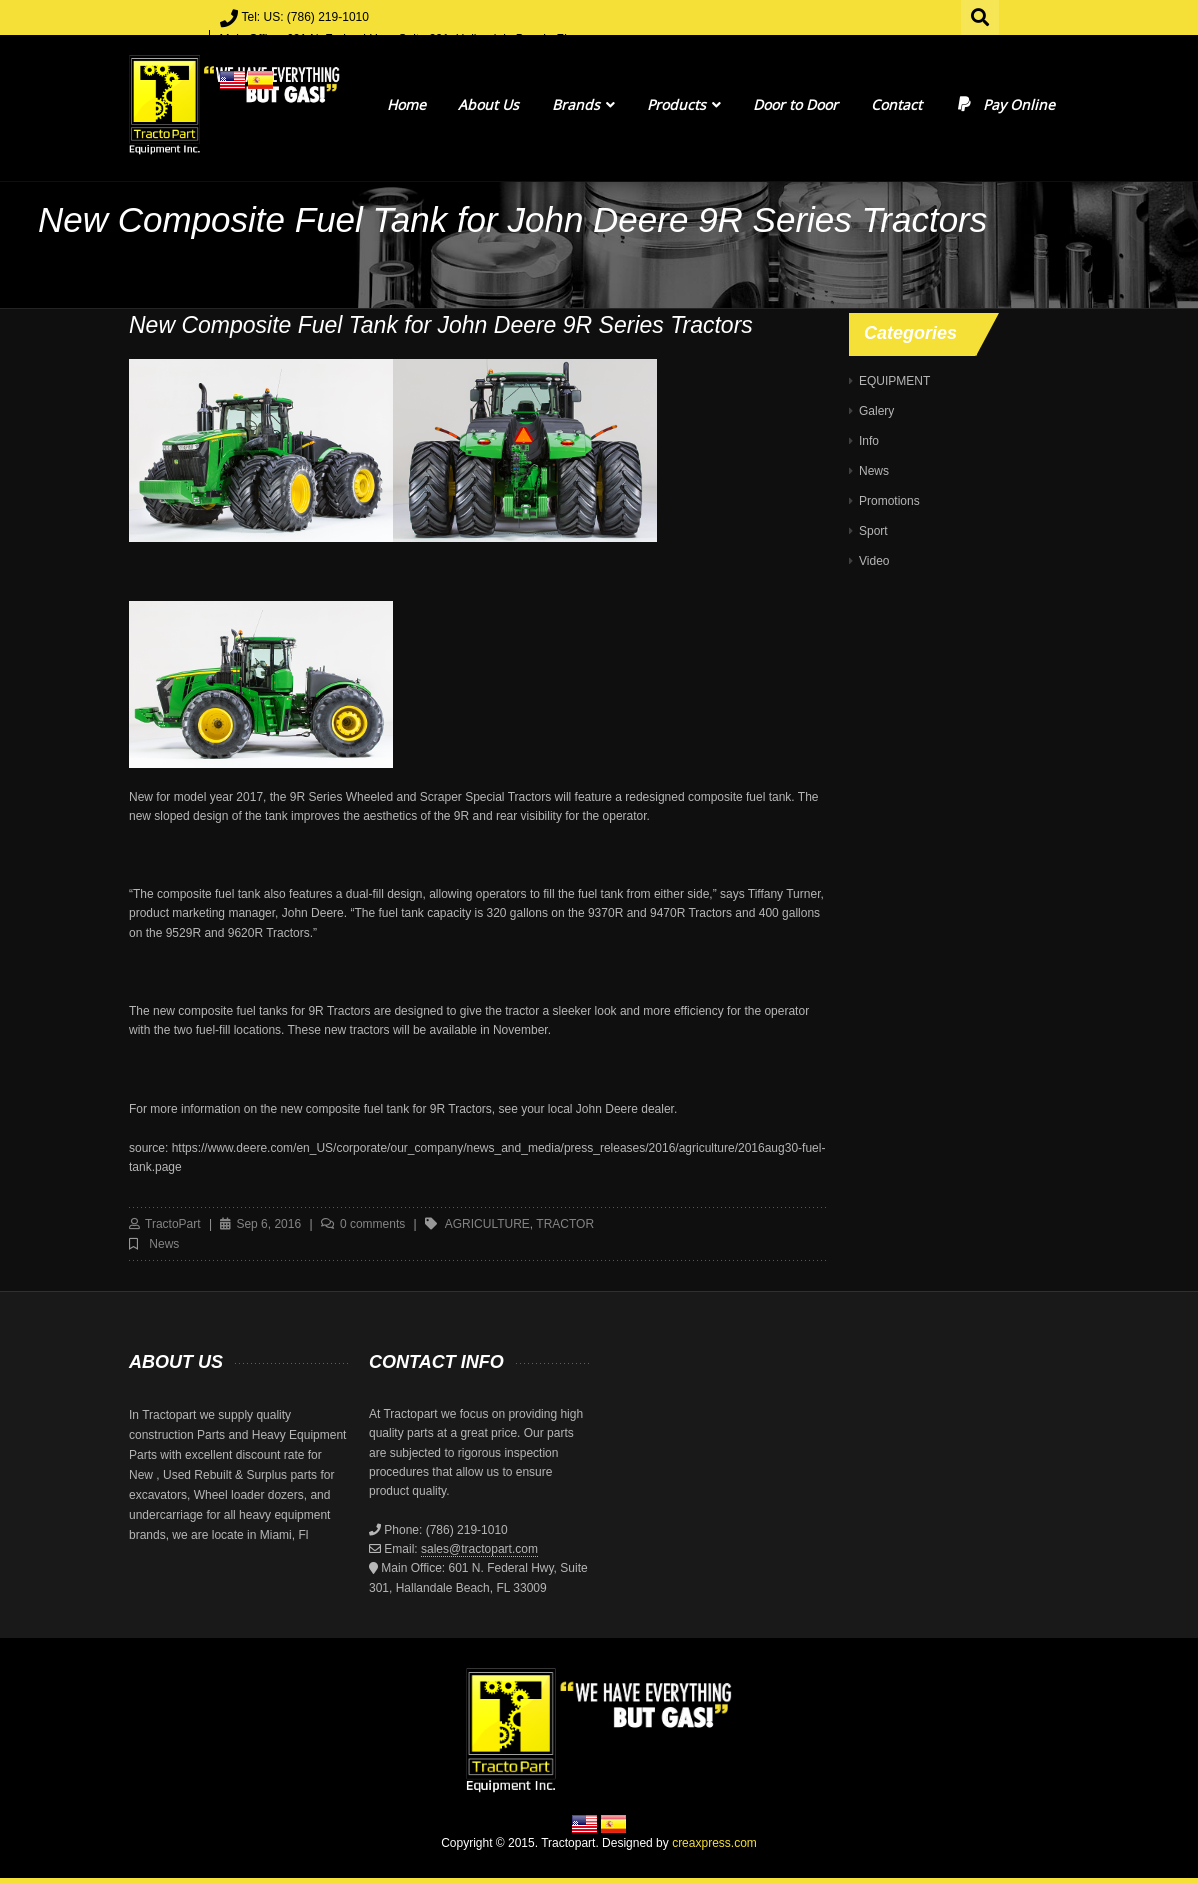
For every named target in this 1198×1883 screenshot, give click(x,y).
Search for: (981, 15)
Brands (583, 104)
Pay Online (1004, 104)
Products (684, 104)
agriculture (487, 1224)
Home (406, 104)
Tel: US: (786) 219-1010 (305, 17)
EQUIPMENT (894, 381)
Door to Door (795, 104)
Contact (896, 104)
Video (874, 561)
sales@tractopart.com (479, 1549)
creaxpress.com (714, 1843)
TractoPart (173, 1224)
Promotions (889, 501)
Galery (876, 411)
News (164, 1244)
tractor (565, 1224)
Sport (873, 531)
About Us (488, 104)
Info (869, 441)
